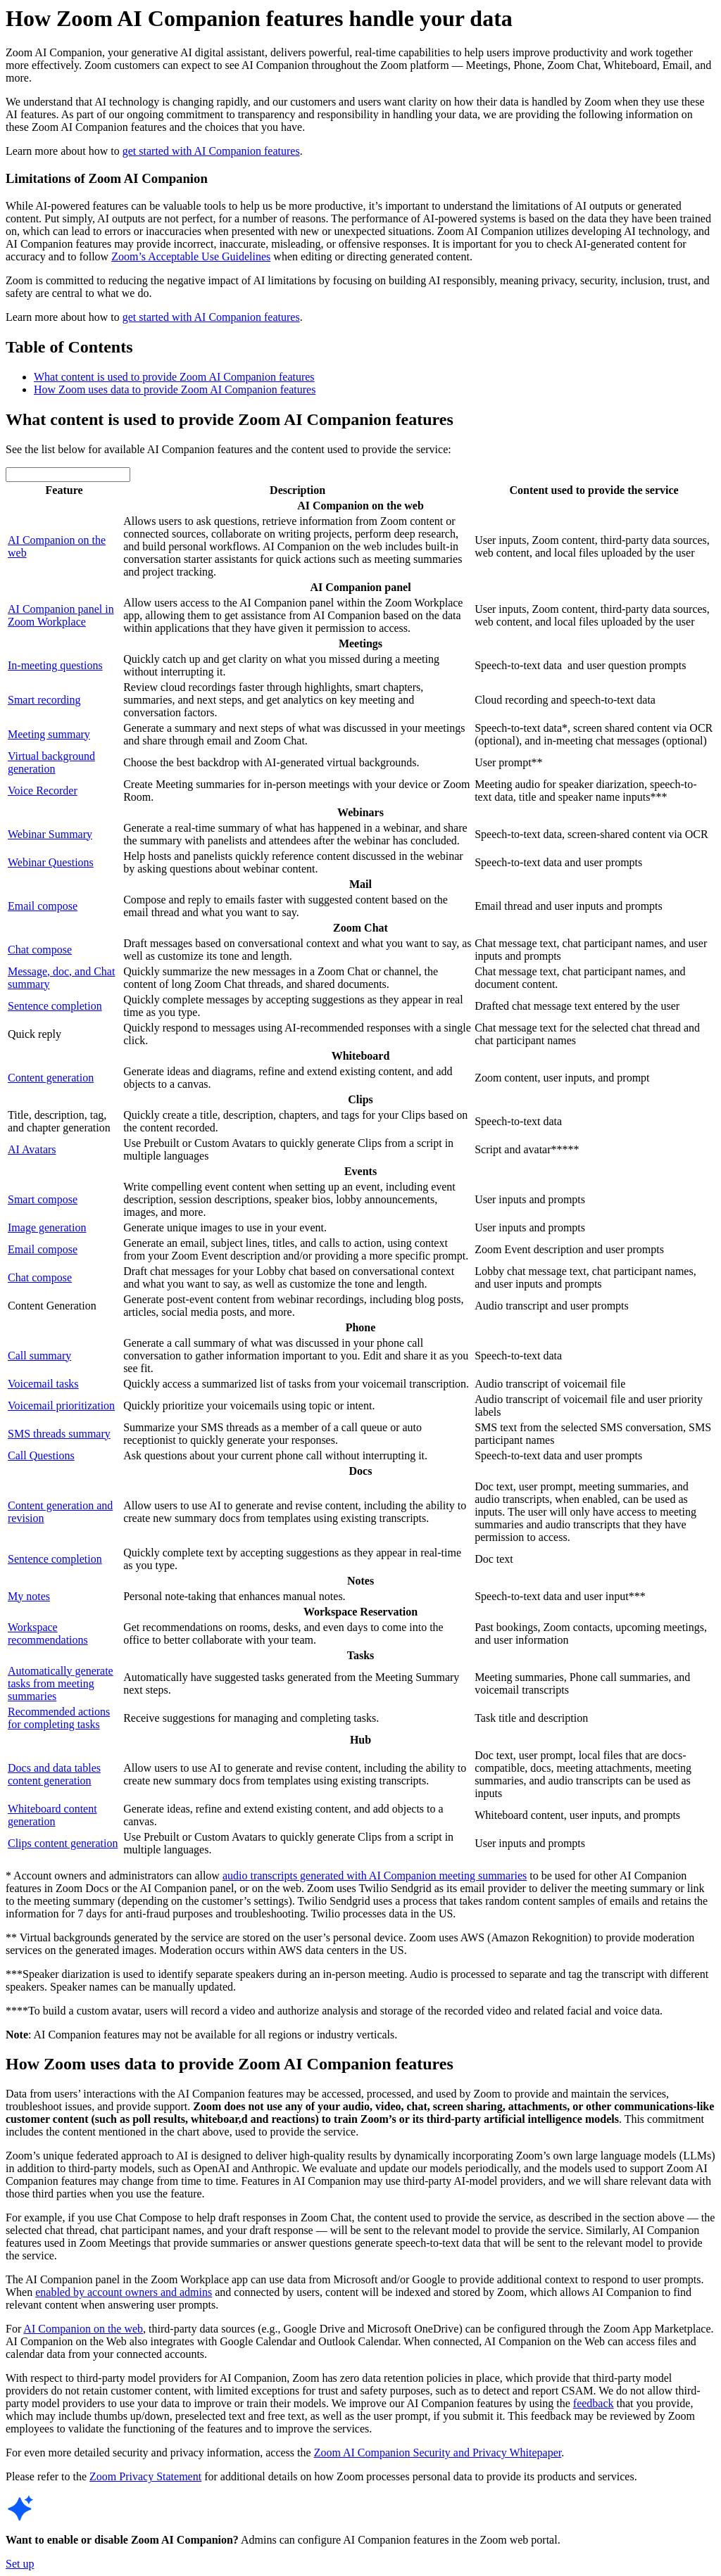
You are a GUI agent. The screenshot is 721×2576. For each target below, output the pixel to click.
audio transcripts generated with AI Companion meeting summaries (374, 1876)
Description (297, 490)
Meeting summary (49, 734)
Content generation (51, 1078)
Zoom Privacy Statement (145, 2476)
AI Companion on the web (83, 2329)
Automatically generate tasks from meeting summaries (60, 1683)
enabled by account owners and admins (123, 2292)
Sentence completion (55, 1006)
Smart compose (42, 1199)
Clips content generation (63, 1843)
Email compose (42, 906)
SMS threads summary (59, 1434)
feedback (593, 2403)
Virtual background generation (51, 762)
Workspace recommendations (48, 1633)
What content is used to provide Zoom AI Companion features (174, 377)
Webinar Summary (50, 834)
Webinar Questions (51, 862)
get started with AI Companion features (211, 151)
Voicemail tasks (43, 1384)
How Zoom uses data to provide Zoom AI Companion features (174, 389)
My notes (29, 1596)
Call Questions (41, 1455)
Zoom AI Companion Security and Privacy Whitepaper (438, 2452)
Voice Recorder (42, 791)
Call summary (39, 1356)
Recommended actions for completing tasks (59, 1718)
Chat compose (40, 950)
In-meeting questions (55, 665)
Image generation (47, 1227)
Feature (64, 490)
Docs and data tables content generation (54, 1774)
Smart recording (44, 700)
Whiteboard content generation (52, 1815)
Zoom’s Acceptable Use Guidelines (190, 256)
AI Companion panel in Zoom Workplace (61, 615)
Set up (20, 2564)
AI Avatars (32, 1149)
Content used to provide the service (594, 490)
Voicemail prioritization (61, 1405)
